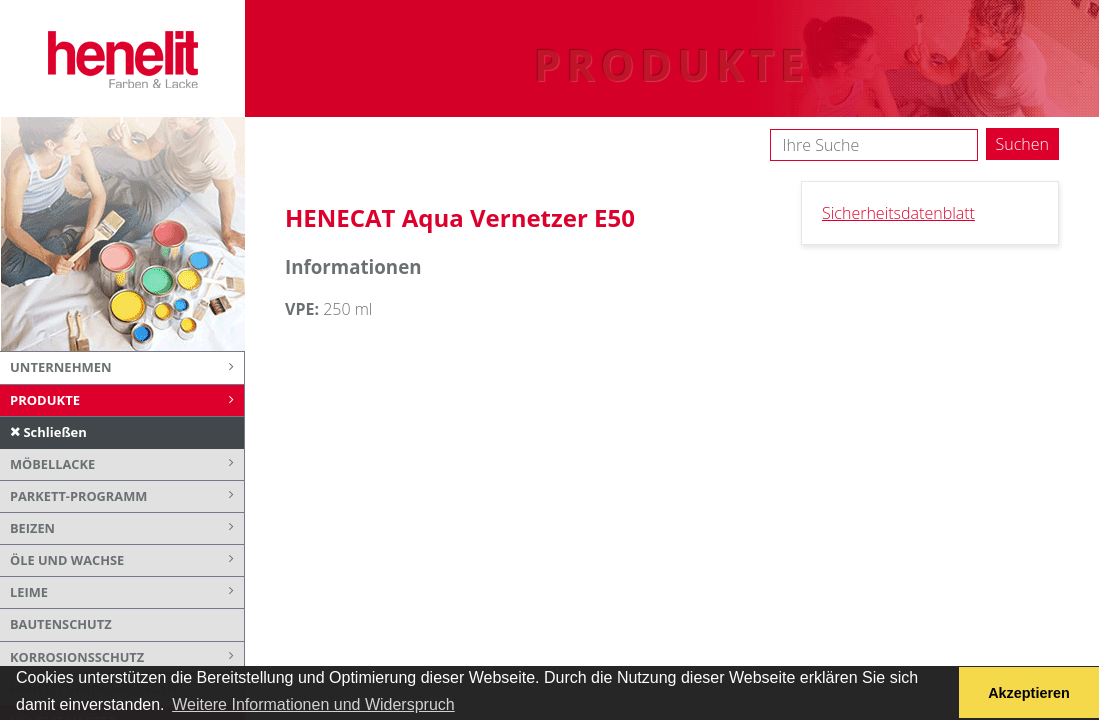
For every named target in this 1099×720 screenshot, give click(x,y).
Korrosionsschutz (127, 657)
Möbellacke (127, 464)
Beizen (127, 528)
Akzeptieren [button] (1029, 693)
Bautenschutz (61, 624)
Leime (127, 592)
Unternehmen (127, 368)
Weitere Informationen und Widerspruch (313, 704)
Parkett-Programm (127, 496)
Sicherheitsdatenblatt (898, 213)
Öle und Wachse (127, 560)
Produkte (127, 401)
